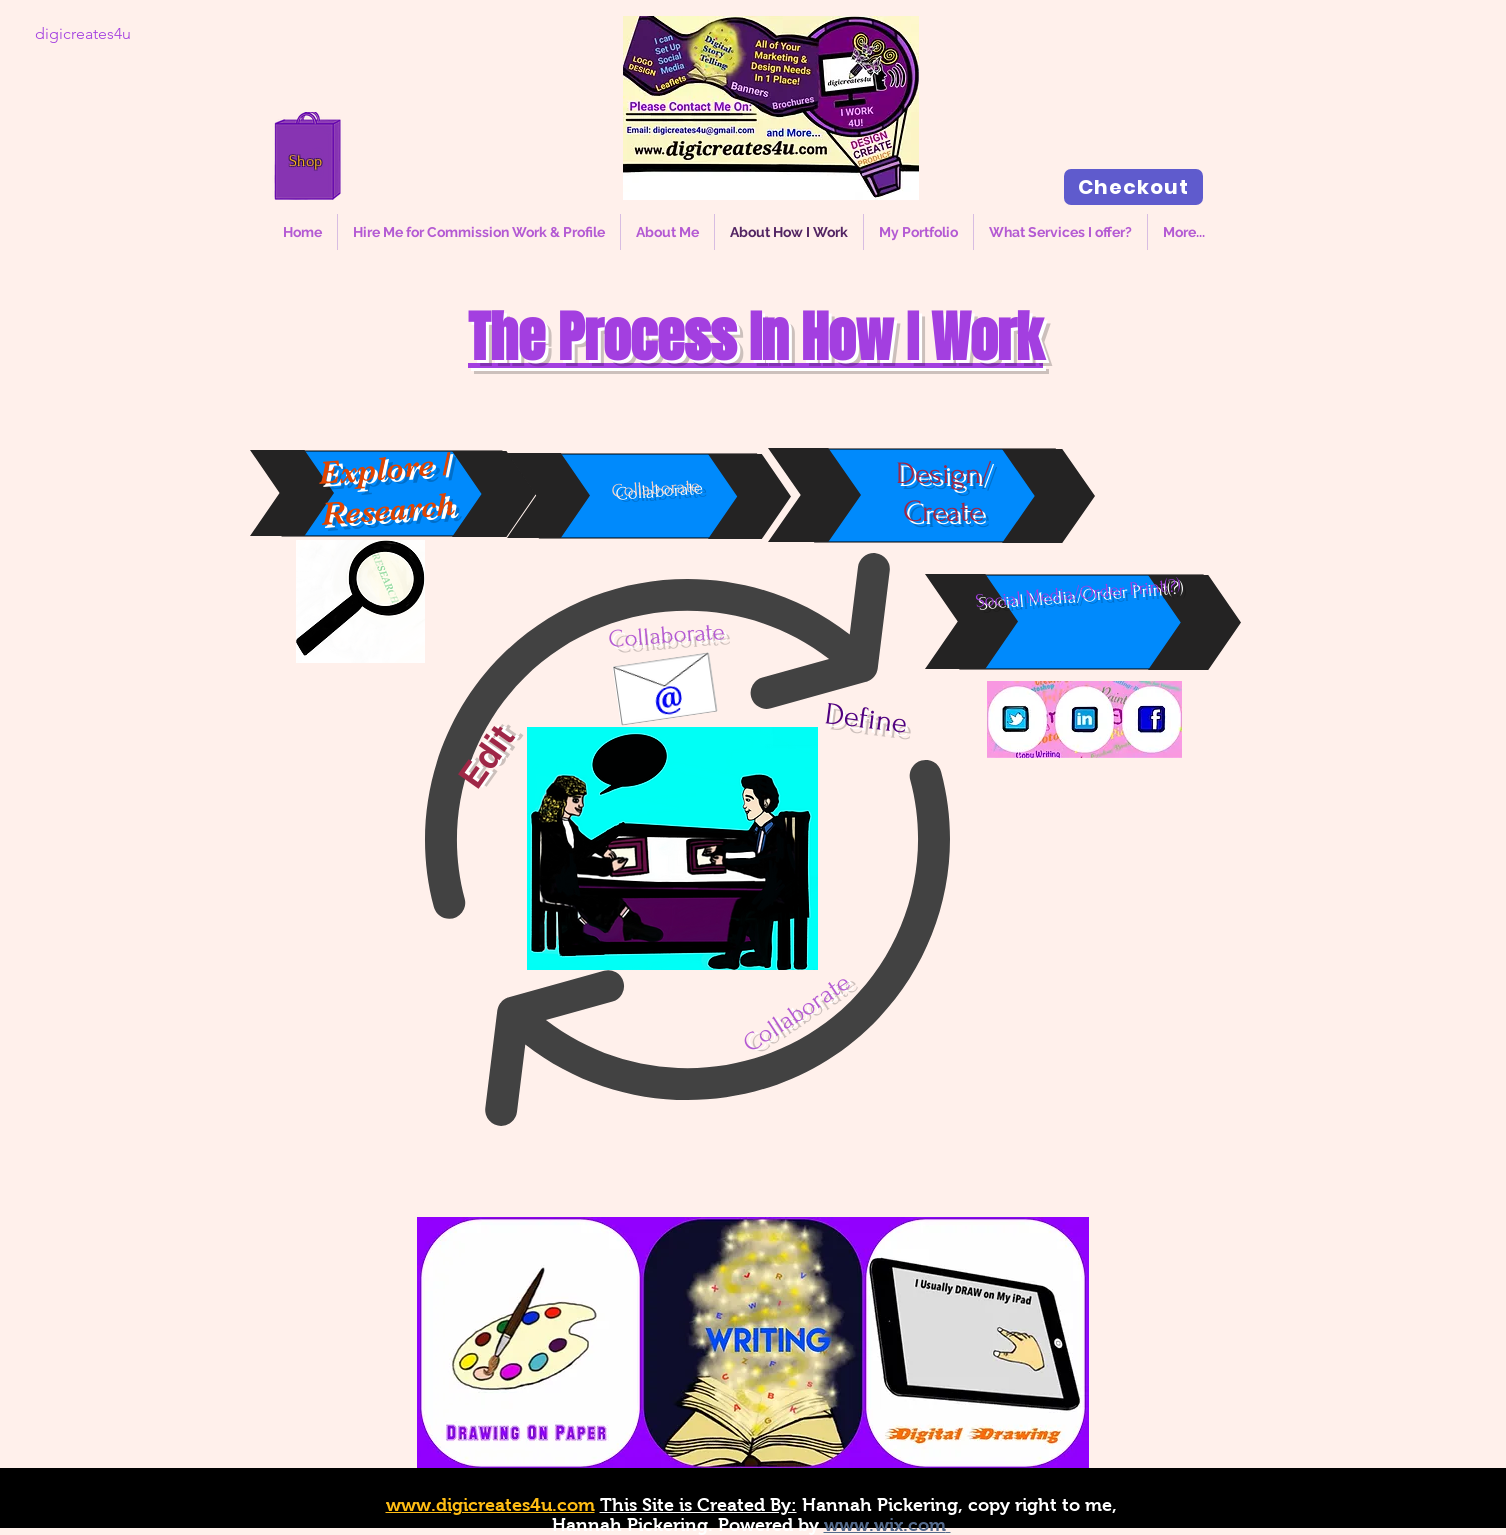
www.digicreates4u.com (490, 1505)
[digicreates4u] (83, 34)
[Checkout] (1133, 187)
